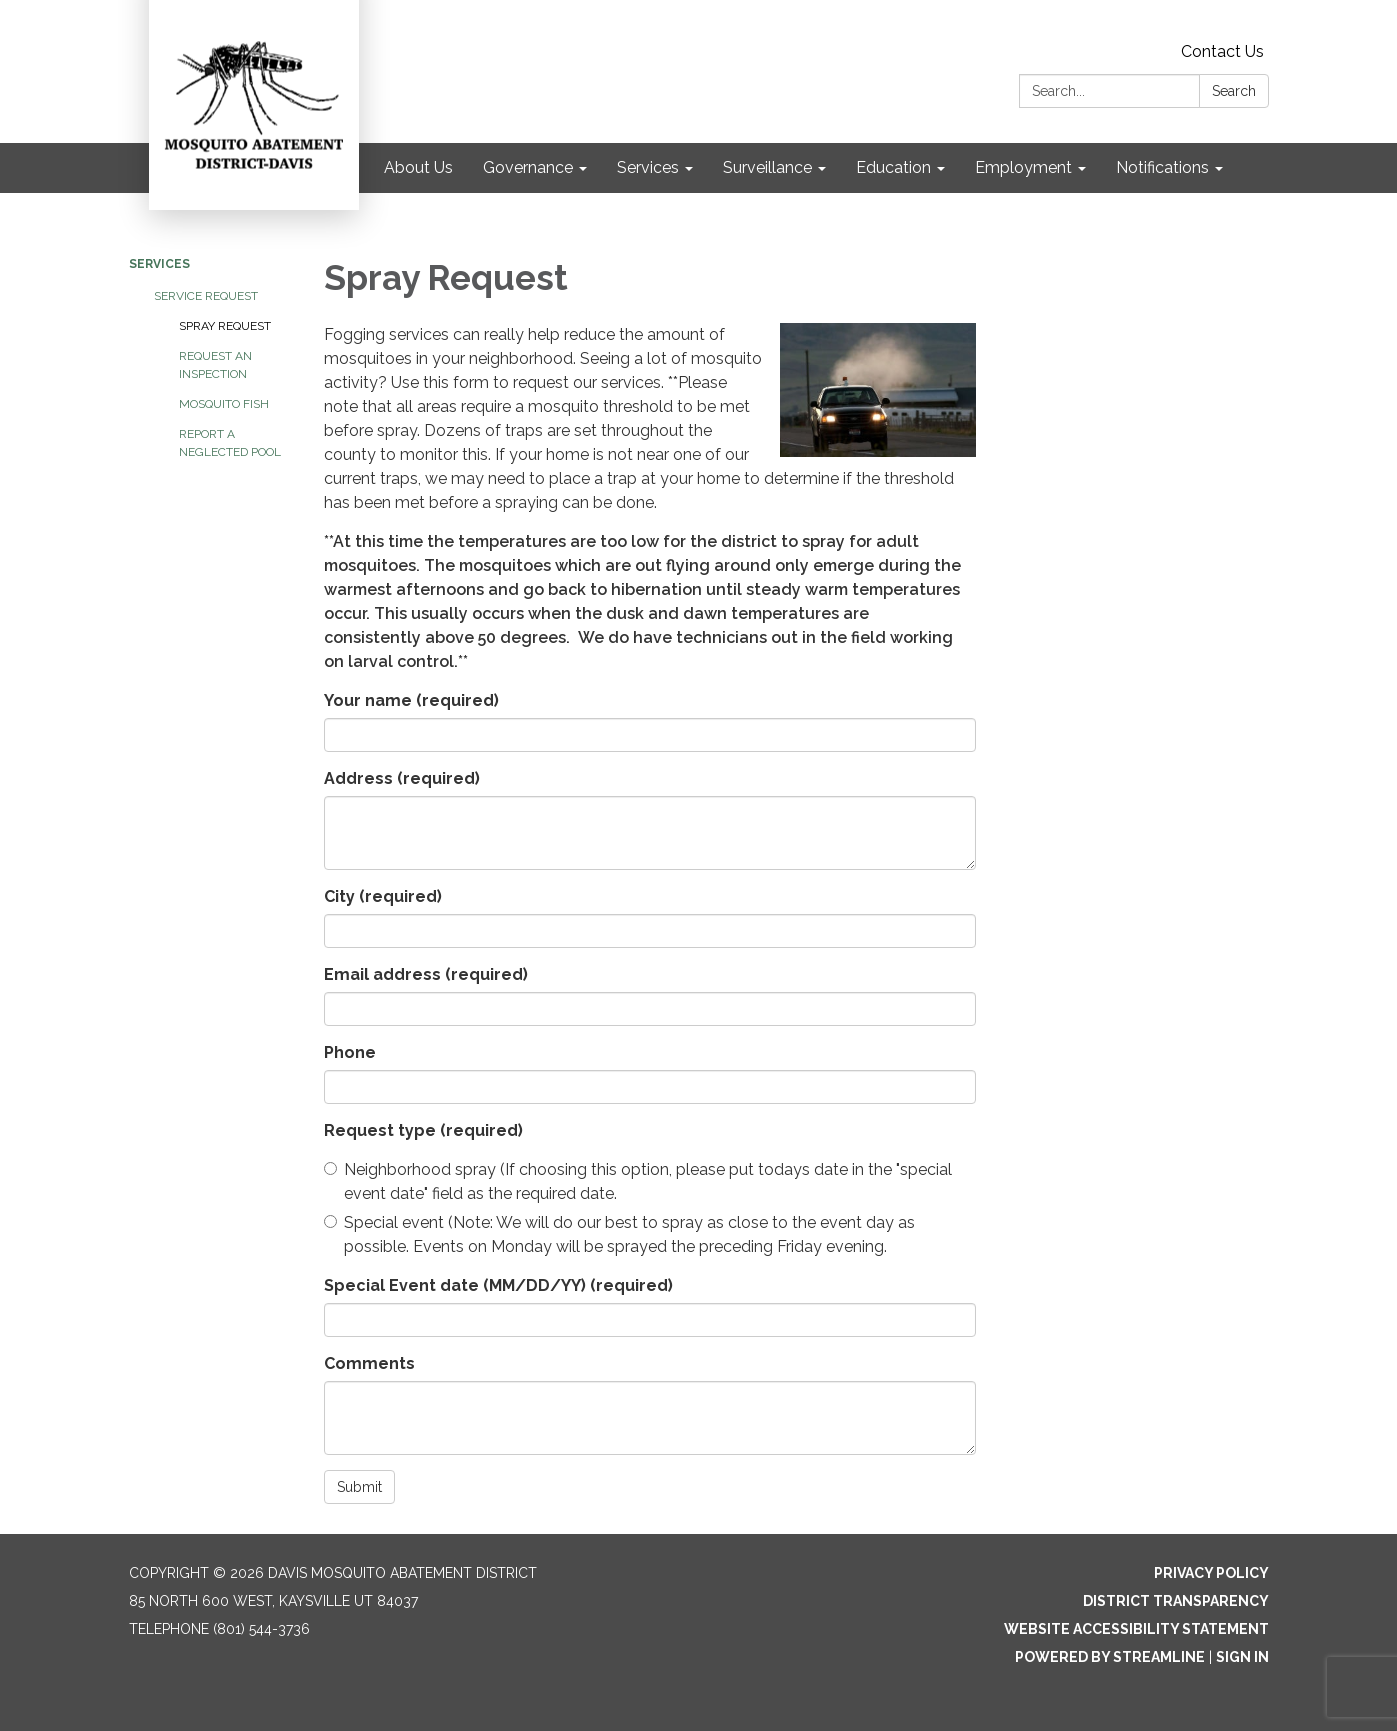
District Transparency (1176, 1601)
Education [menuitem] (893, 167)
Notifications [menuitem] (1162, 167)
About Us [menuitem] (418, 167)
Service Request (206, 296)
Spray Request (225, 326)
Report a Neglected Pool (230, 443)
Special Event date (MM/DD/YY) (498, 1285)
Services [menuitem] (648, 167)
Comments (369, 1363)
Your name (411, 700)
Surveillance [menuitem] (767, 167)
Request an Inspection (215, 365)
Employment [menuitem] (1023, 167)
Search (1234, 91)
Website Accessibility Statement (1136, 1629)
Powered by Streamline (1110, 1657)
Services (159, 264)
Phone (350, 1052)
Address (402, 778)
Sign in (1242, 1657)
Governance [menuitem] (528, 167)
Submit (359, 1487)
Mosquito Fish (224, 404)
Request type (423, 1130)
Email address (426, 974)
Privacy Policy (1211, 1573)
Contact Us (1222, 51)
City (383, 896)
